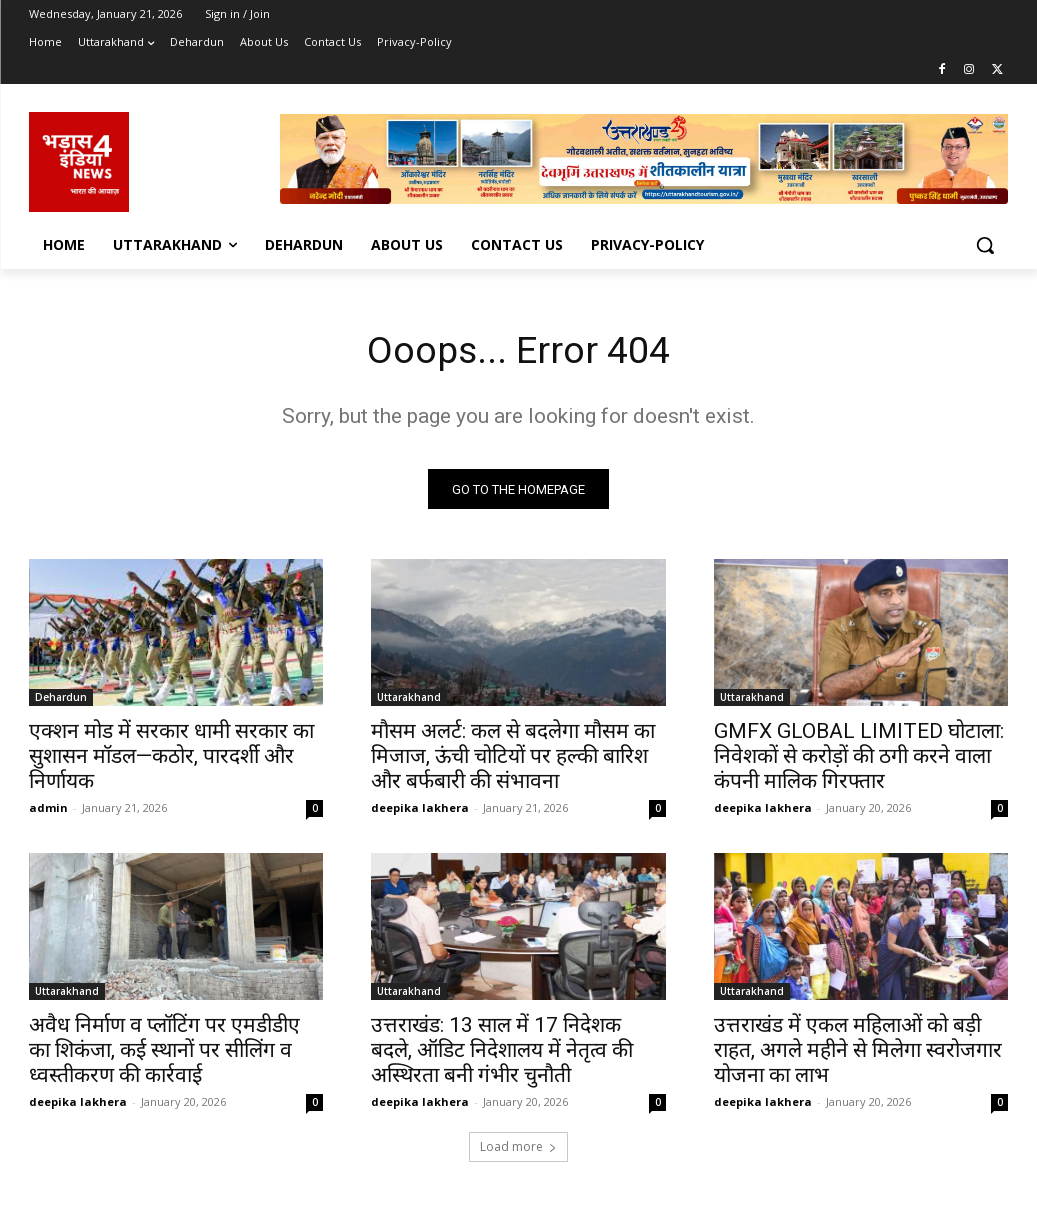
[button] (985, 245)
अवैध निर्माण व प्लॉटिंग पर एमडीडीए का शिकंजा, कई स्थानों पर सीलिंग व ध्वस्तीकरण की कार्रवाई (164, 1055)
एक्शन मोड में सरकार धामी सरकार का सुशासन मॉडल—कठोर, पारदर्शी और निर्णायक (171, 760)
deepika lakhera (420, 811)
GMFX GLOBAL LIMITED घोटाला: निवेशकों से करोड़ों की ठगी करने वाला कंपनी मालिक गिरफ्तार (859, 760)
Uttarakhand (409, 701)
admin (48, 811)
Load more (518, 1150)
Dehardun (61, 701)
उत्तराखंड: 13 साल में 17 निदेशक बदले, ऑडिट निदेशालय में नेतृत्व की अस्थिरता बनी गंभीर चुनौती (502, 1055)
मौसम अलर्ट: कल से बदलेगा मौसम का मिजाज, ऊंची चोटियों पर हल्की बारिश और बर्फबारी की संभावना (513, 760)
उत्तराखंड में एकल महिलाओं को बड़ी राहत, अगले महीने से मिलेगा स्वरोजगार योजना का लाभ (858, 1055)
